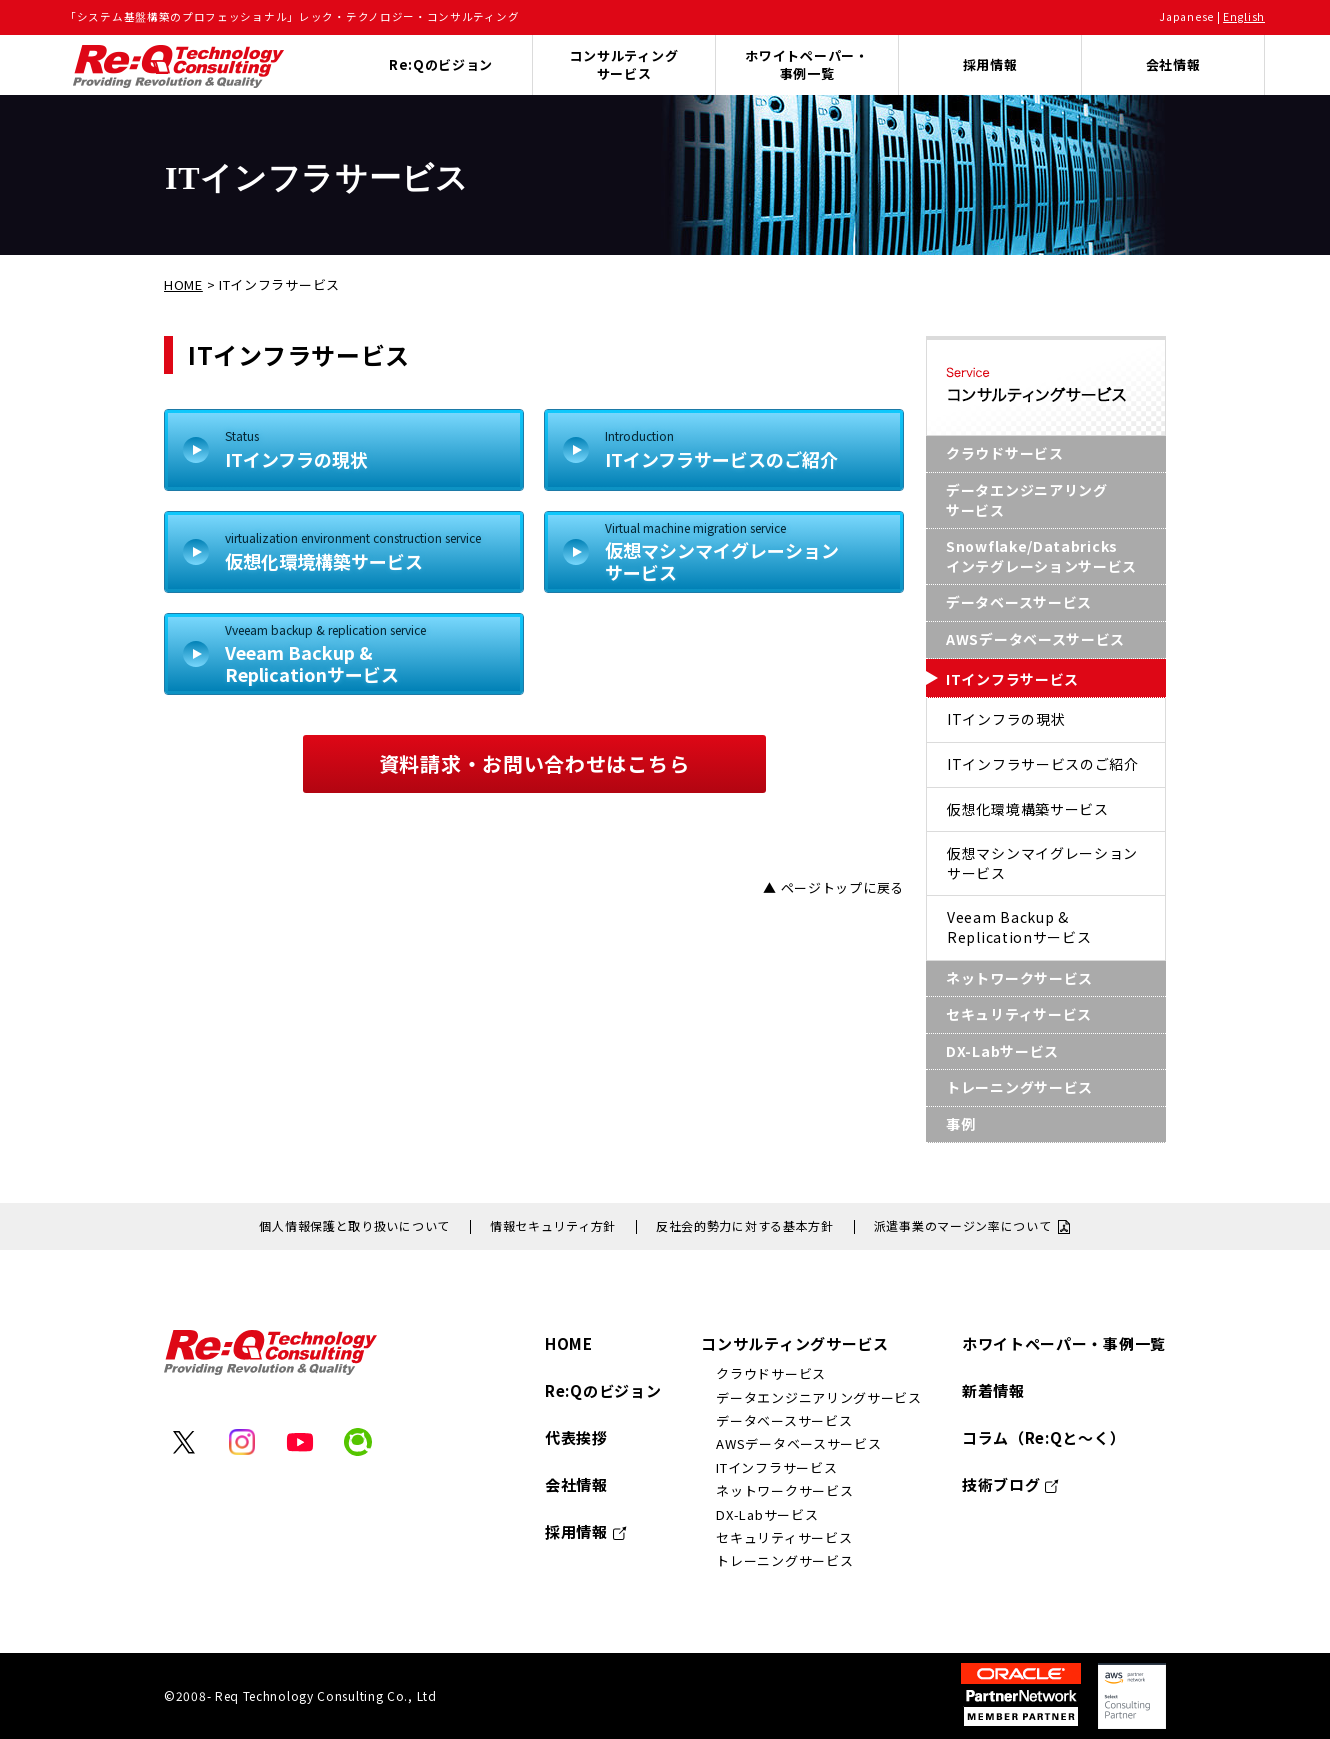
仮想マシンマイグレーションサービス (744, 552)
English (1244, 16)
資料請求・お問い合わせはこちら (534, 763)
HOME (183, 284)
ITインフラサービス (1012, 679)
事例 (960, 1124)
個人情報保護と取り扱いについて (354, 1225)
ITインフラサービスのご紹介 (744, 449)
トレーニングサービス (1019, 1087)
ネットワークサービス (1019, 978)
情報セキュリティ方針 (553, 1225)
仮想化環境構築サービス (364, 551)
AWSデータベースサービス (1035, 639)
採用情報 (990, 64)
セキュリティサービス (1019, 1014)
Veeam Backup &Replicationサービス (364, 654)
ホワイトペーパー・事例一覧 (806, 64)
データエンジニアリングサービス (1027, 500)
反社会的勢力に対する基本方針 (745, 1225)
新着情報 (993, 1390)
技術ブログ (1001, 1484)
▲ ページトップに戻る (833, 887)
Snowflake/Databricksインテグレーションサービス (1041, 556)
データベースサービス (1019, 602)
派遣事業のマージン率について (963, 1225)
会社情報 (1173, 64)
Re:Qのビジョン (603, 1390)
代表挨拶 (576, 1437)
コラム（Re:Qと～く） (1043, 1437)
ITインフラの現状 (364, 449)
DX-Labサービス (1002, 1051)
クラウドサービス (1005, 453)
